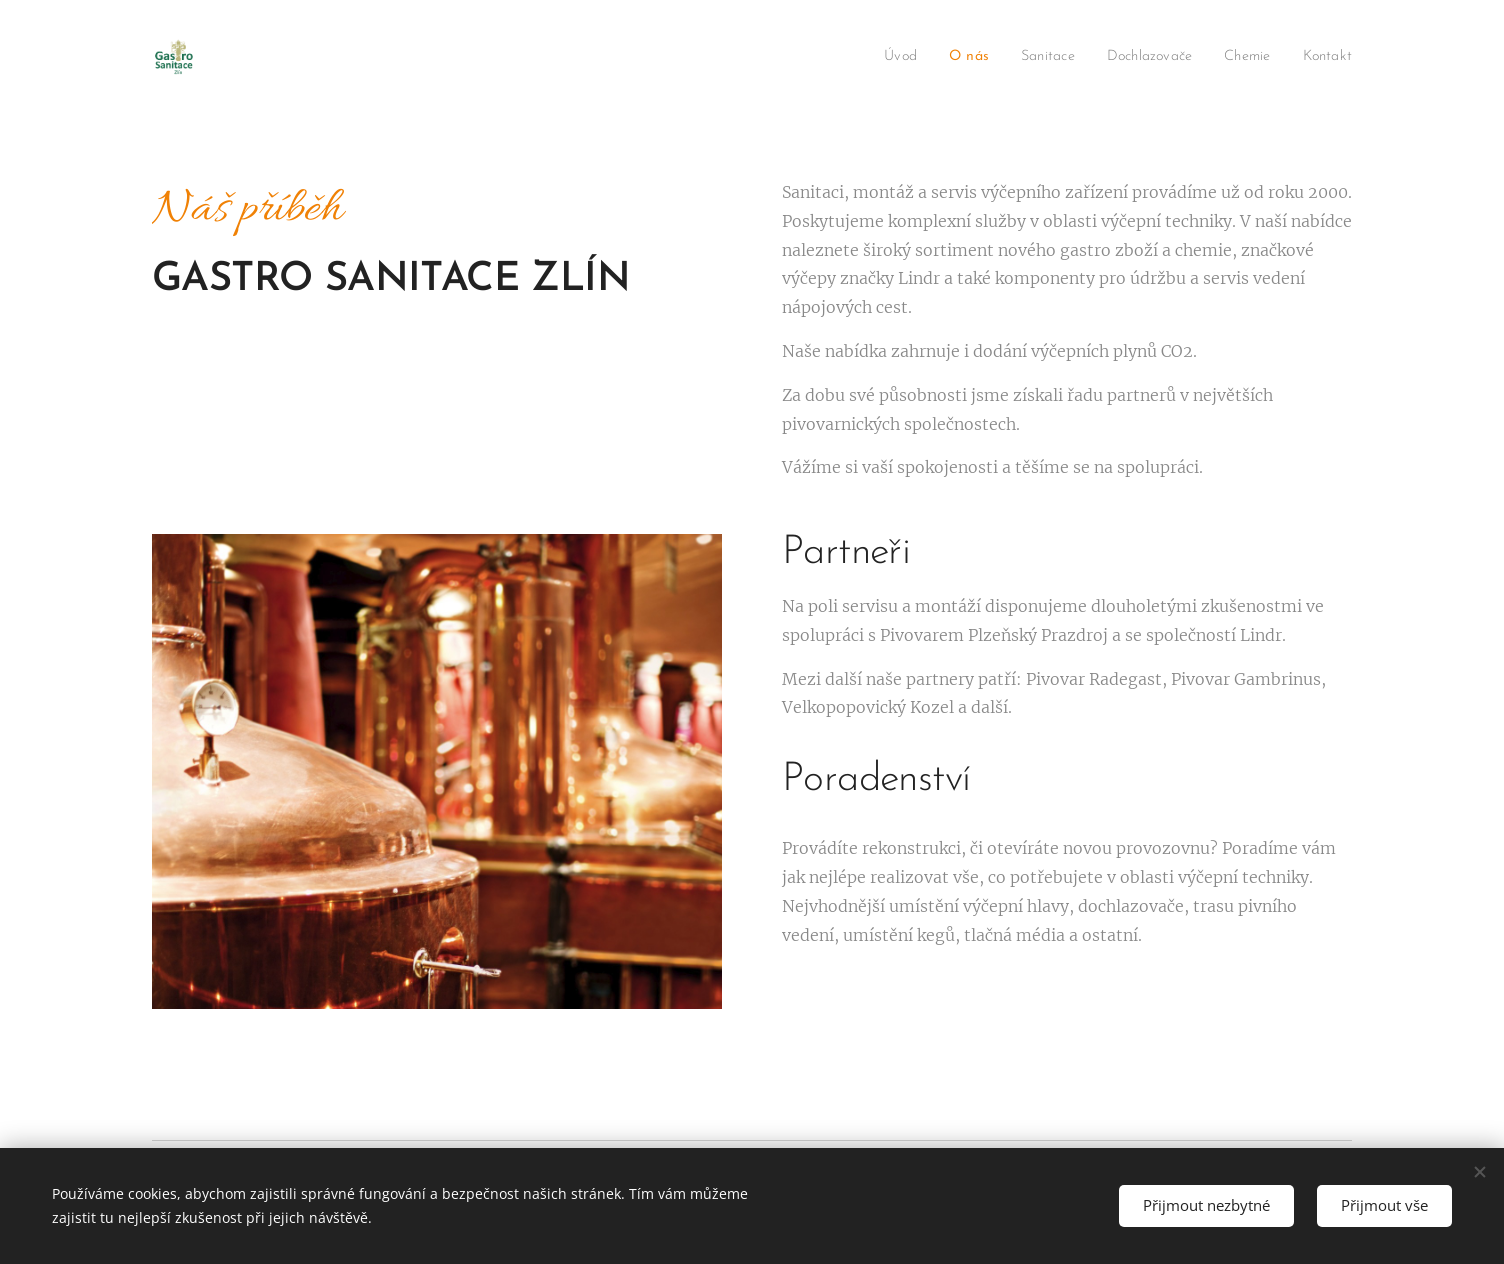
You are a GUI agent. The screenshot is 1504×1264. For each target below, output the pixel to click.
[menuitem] (871, 57)
